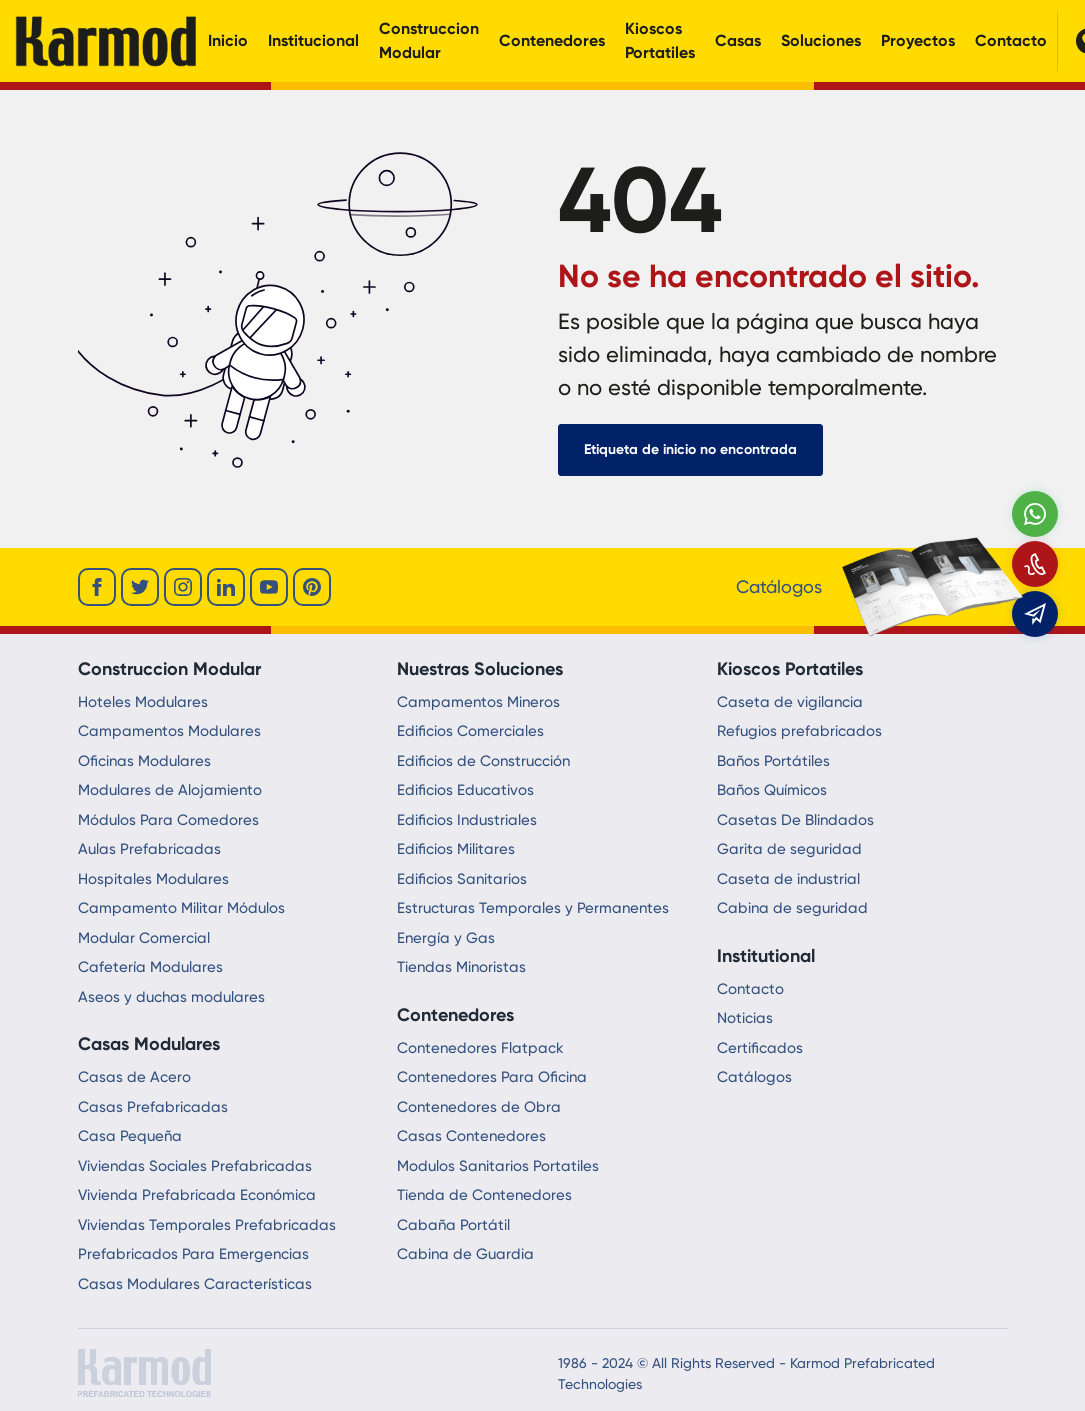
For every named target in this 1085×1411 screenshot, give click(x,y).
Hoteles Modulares (143, 702)
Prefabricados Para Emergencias (193, 1254)
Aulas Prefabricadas (149, 849)
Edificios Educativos (465, 790)
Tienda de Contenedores (484, 1195)
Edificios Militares (456, 849)
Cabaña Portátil (453, 1225)
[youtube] (269, 587)
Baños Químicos (772, 790)
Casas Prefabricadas (153, 1107)
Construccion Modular (429, 40)
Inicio (228, 40)
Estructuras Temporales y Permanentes (533, 908)
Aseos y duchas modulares (171, 997)
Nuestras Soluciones (480, 669)
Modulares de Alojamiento (170, 790)
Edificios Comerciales (470, 731)
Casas (738, 40)
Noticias (745, 1018)
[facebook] (97, 587)
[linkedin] (226, 587)
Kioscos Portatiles (660, 40)
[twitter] (140, 587)
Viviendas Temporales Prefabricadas (207, 1225)
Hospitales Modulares (153, 879)
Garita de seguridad (789, 849)
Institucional (313, 40)
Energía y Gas (446, 938)
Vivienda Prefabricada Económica (197, 1195)
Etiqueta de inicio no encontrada (690, 449)
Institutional (766, 956)
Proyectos (918, 40)
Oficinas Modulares (144, 761)
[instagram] (183, 587)
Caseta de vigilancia (790, 702)
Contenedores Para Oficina (492, 1077)
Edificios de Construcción (483, 761)
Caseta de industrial (788, 879)
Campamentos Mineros (478, 702)
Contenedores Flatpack (480, 1048)
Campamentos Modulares (169, 731)
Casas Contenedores (471, 1136)
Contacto (1011, 40)
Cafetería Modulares (150, 967)
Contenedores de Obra (479, 1107)
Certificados (760, 1048)
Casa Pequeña (130, 1136)
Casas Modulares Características (195, 1284)
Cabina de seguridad (792, 908)
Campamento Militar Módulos (181, 908)
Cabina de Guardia (465, 1254)
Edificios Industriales (467, 820)
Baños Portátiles (773, 761)
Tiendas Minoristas (461, 967)
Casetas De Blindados (795, 820)
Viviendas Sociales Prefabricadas (195, 1166)
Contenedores (552, 40)
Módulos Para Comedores (168, 820)
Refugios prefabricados (799, 731)
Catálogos (754, 1077)
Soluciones (821, 40)
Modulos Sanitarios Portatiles (498, 1166)
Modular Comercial (144, 938)
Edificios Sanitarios (462, 879)
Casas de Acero (134, 1077)
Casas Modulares (149, 1044)
